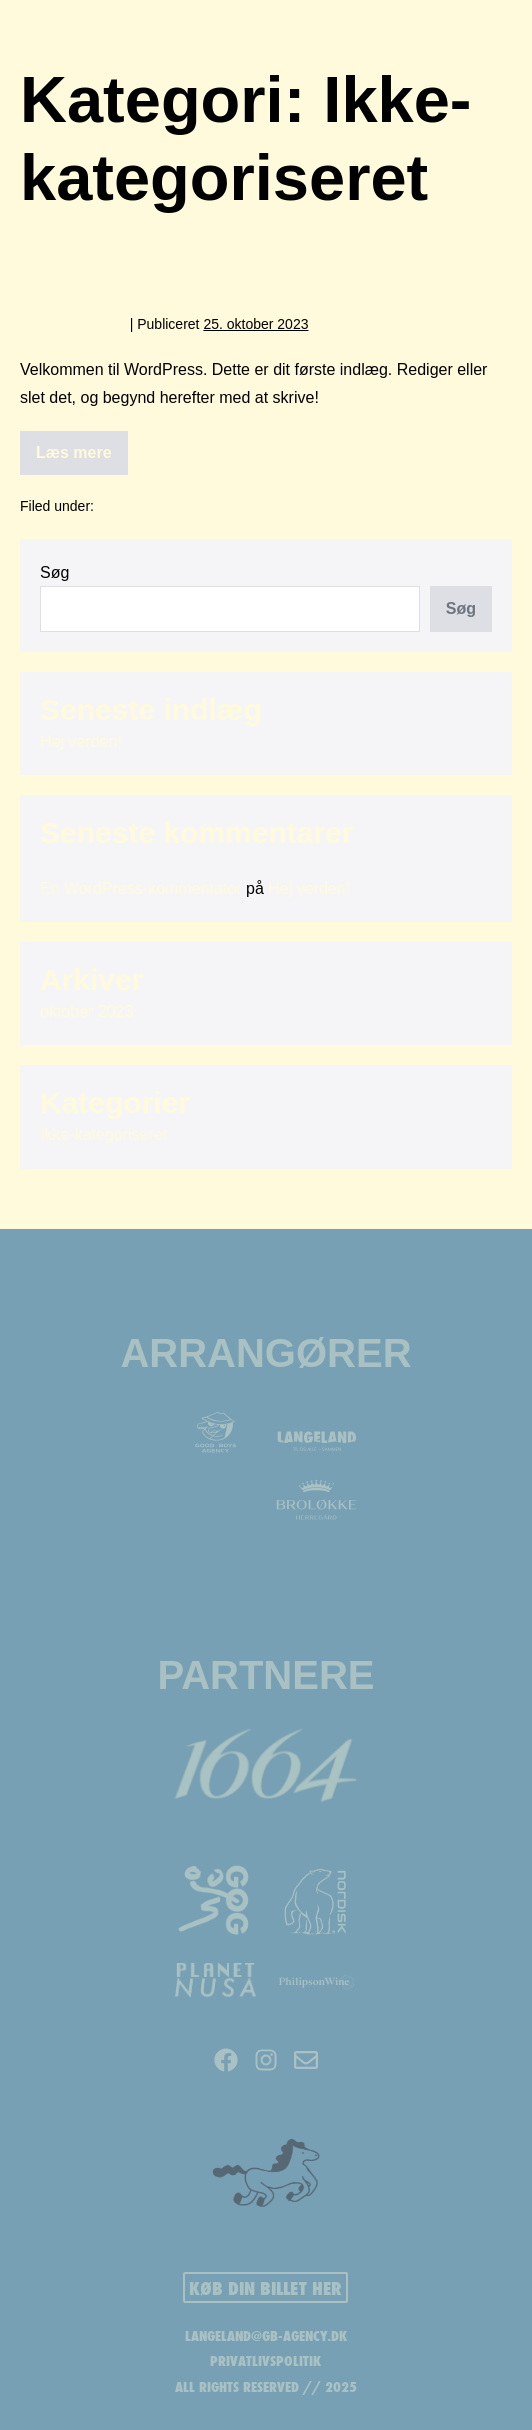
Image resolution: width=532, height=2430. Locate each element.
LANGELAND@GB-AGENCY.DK (266, 2336)
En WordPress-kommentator (141, 888)
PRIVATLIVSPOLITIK (265, 2361)
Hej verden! (96, 274)
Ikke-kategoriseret (153, 506)
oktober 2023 (86, 1011)
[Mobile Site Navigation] (469, 46)
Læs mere (82, 446)
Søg (54, 572)
